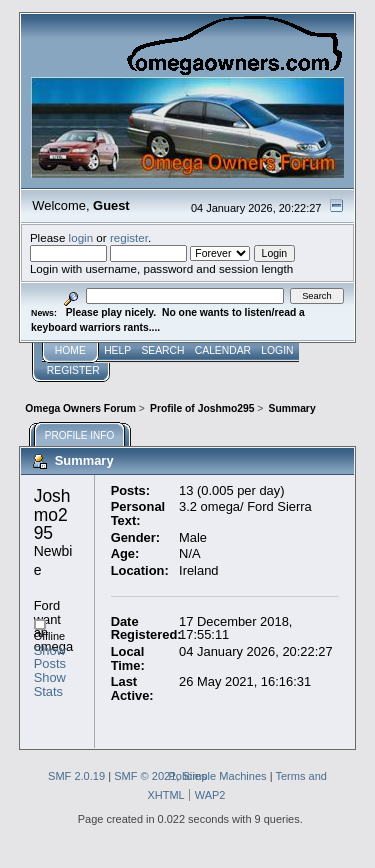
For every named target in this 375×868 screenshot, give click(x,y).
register (129, 237)
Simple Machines (224, 776)
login (81, 237)
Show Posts (50, 657)
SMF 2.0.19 (76, 776)
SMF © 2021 (145, 776)
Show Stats (50, 684)
